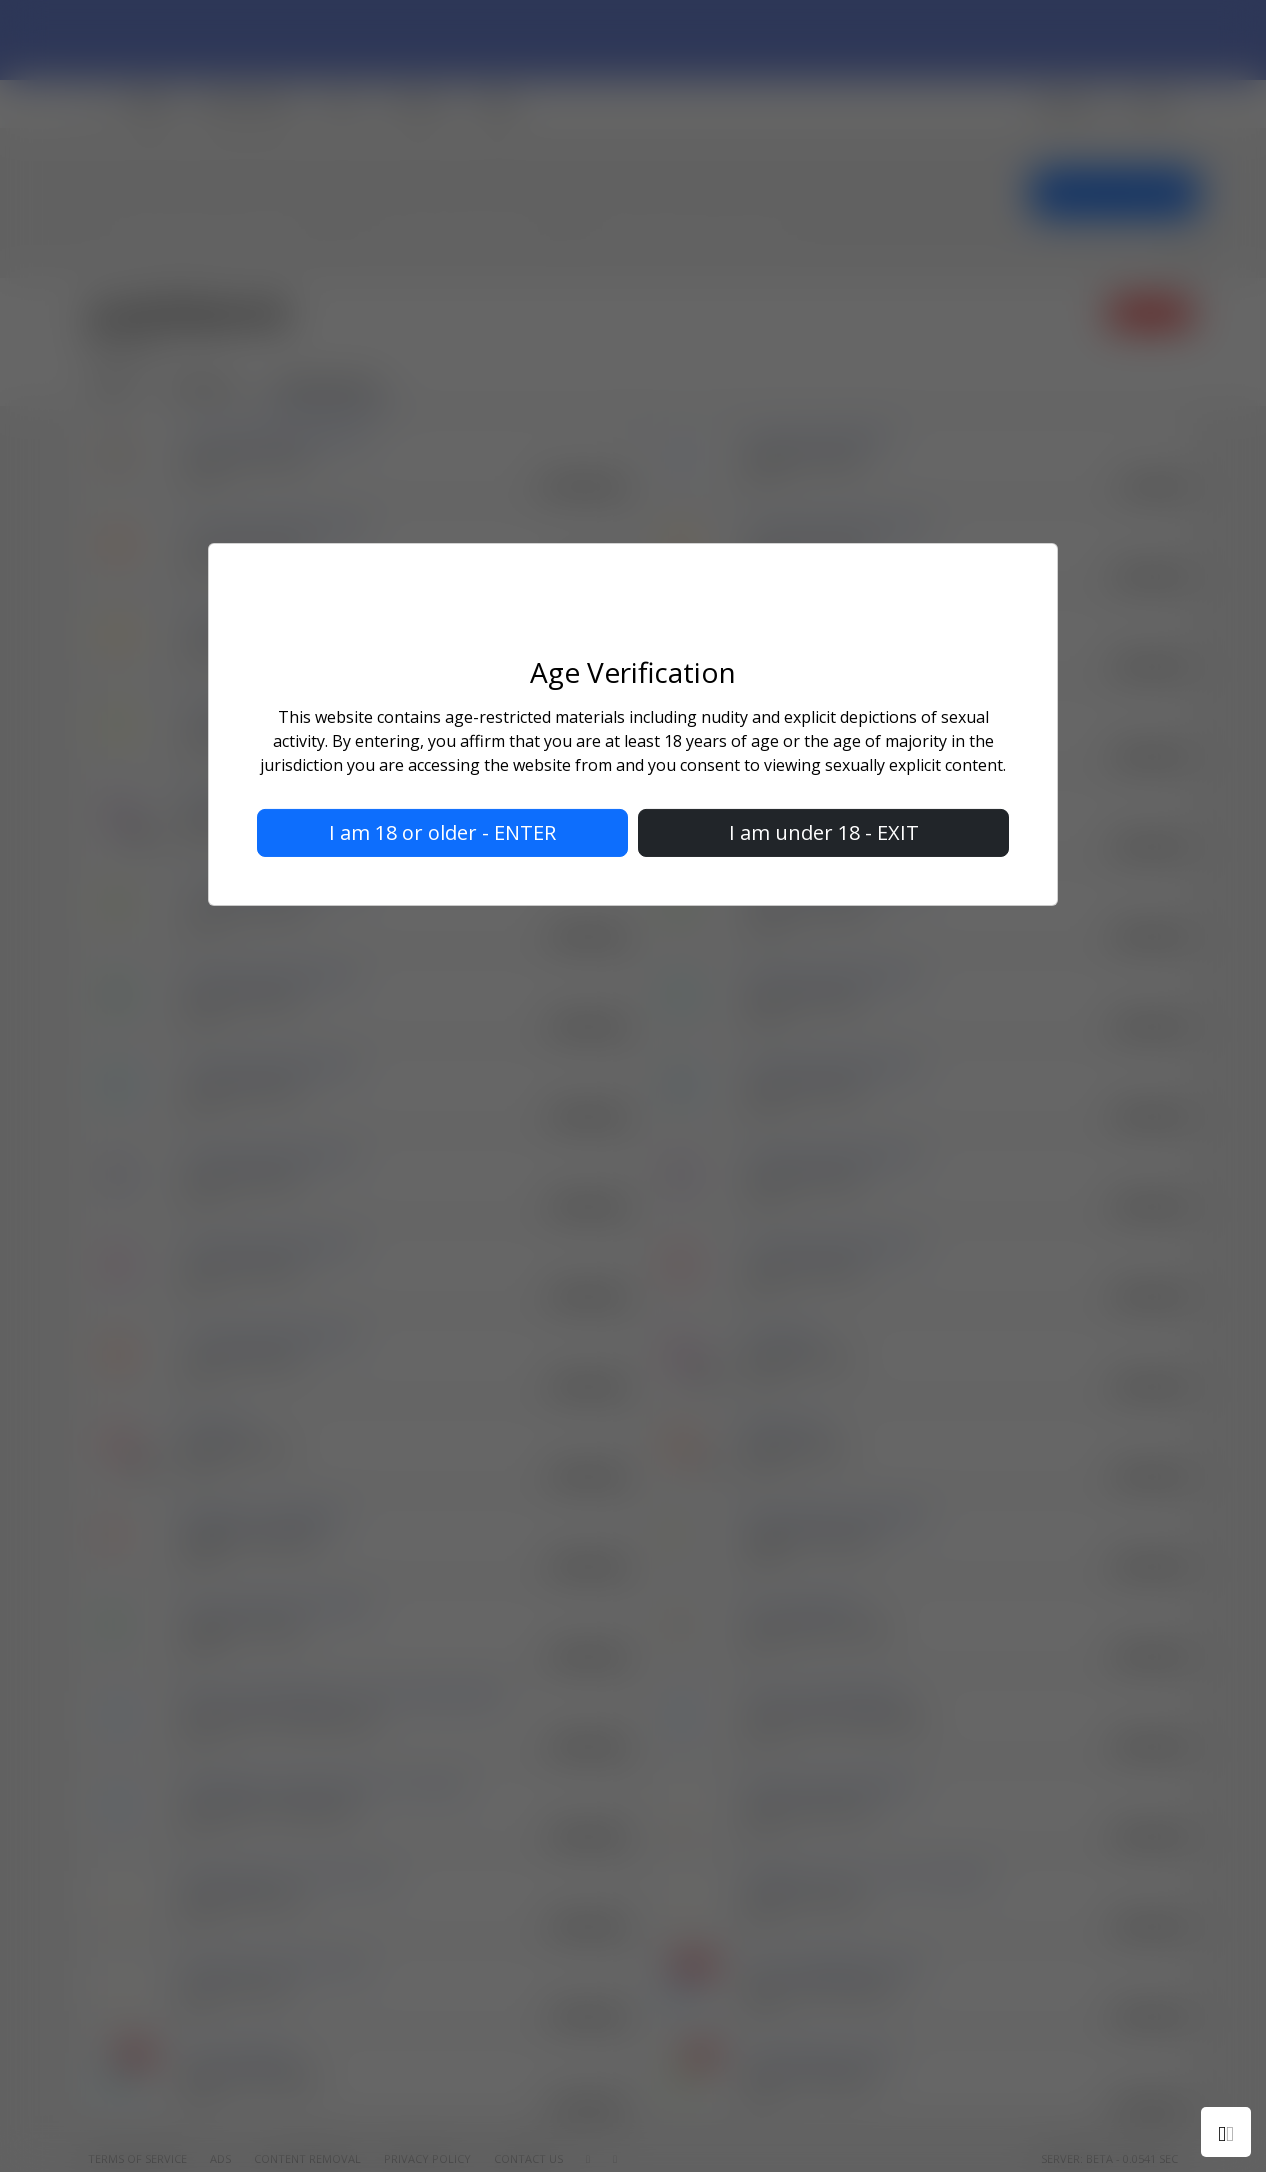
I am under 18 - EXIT (824, 832)
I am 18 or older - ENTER (442, 832)
